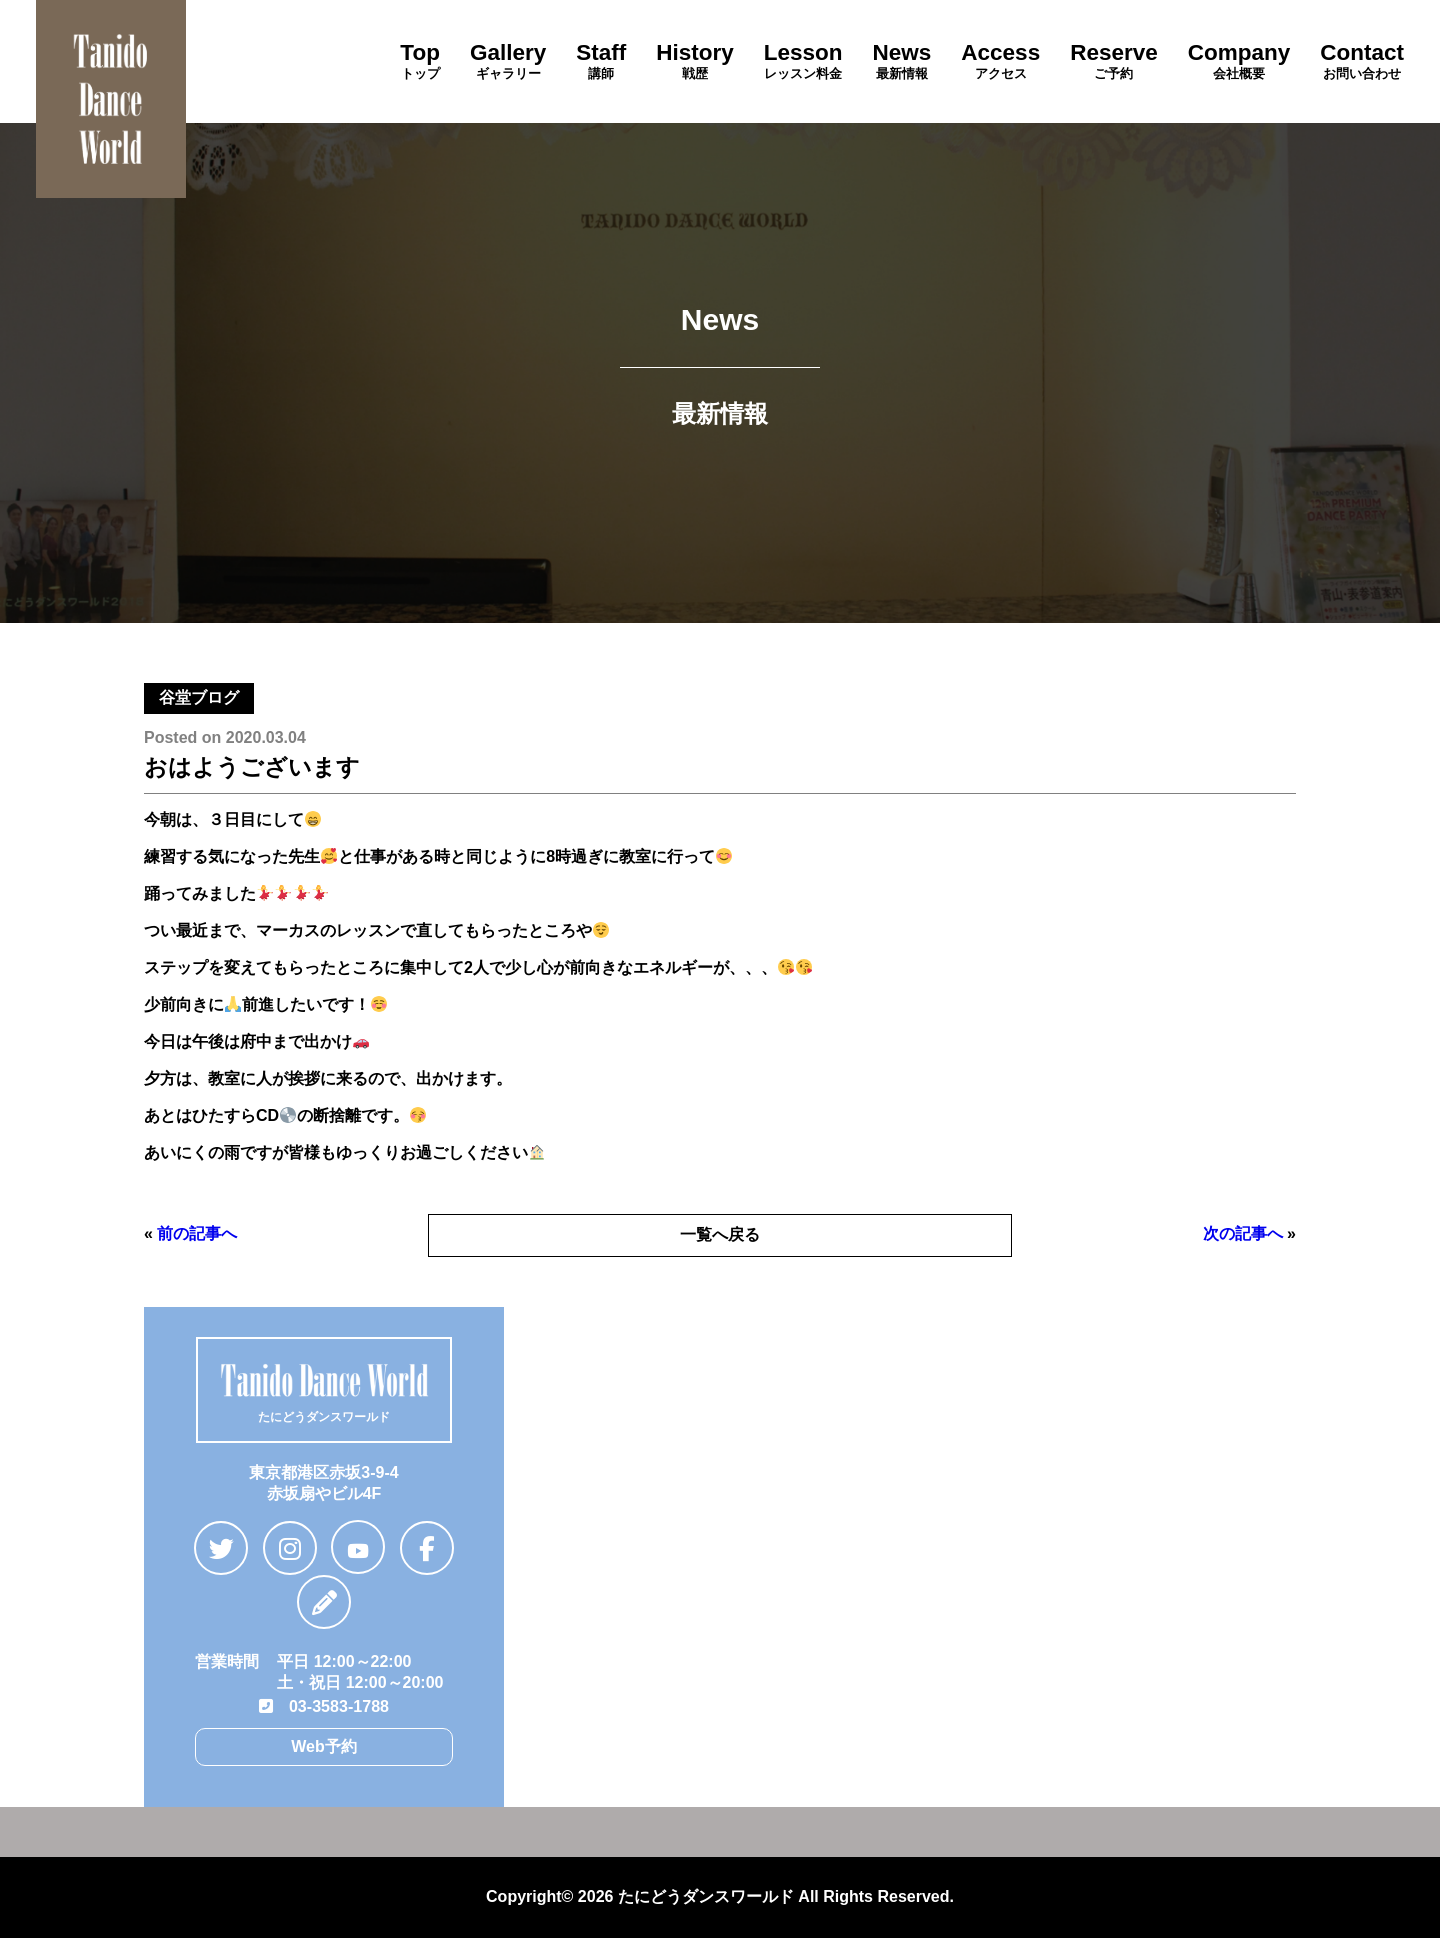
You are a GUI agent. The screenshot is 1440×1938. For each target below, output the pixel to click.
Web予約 (323, 1746)
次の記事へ (1243, 1233)
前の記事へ (197, 1233)
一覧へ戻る (720, 1234)
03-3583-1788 (324, 1706)
